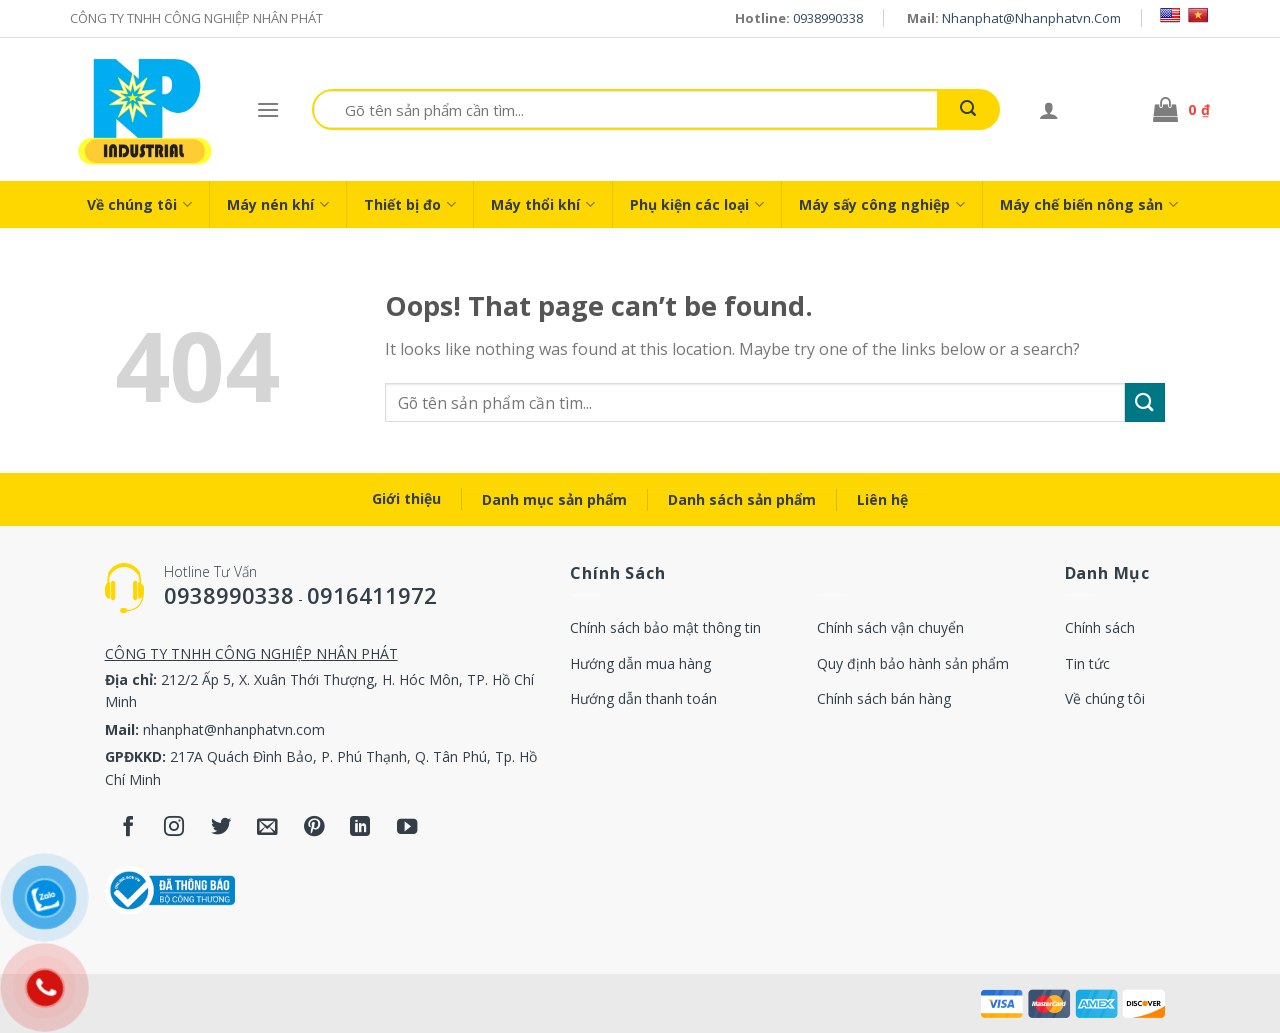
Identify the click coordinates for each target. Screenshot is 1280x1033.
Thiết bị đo (410, 204)
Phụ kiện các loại (697, 204)
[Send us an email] (267, 827)
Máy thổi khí (543, 204)
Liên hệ (882, 499)
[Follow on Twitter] (221, 827)
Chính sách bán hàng (884, 698)
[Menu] (268, 109)
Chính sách (1100, 627)
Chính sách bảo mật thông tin (665, 627)
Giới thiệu (406, 498)
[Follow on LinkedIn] (360, 827)
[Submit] (968, 109)
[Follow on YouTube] (407, 827)
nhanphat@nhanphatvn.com (1031, 18)
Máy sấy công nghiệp (882, 204)
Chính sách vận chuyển (890, 627)
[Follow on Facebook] (128, 827)
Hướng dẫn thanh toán (643, 698)
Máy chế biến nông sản (1089, 204)
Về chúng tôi (139, 204)
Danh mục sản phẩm (554, 499)
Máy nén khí (278, 204)
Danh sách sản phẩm (742, 499)
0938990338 (828, 18)
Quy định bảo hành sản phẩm (913, 663)
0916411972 (372, 595)
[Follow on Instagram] (174, 827)
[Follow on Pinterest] (314, 827)
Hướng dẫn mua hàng (640, 663)
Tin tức (1087, 663)
